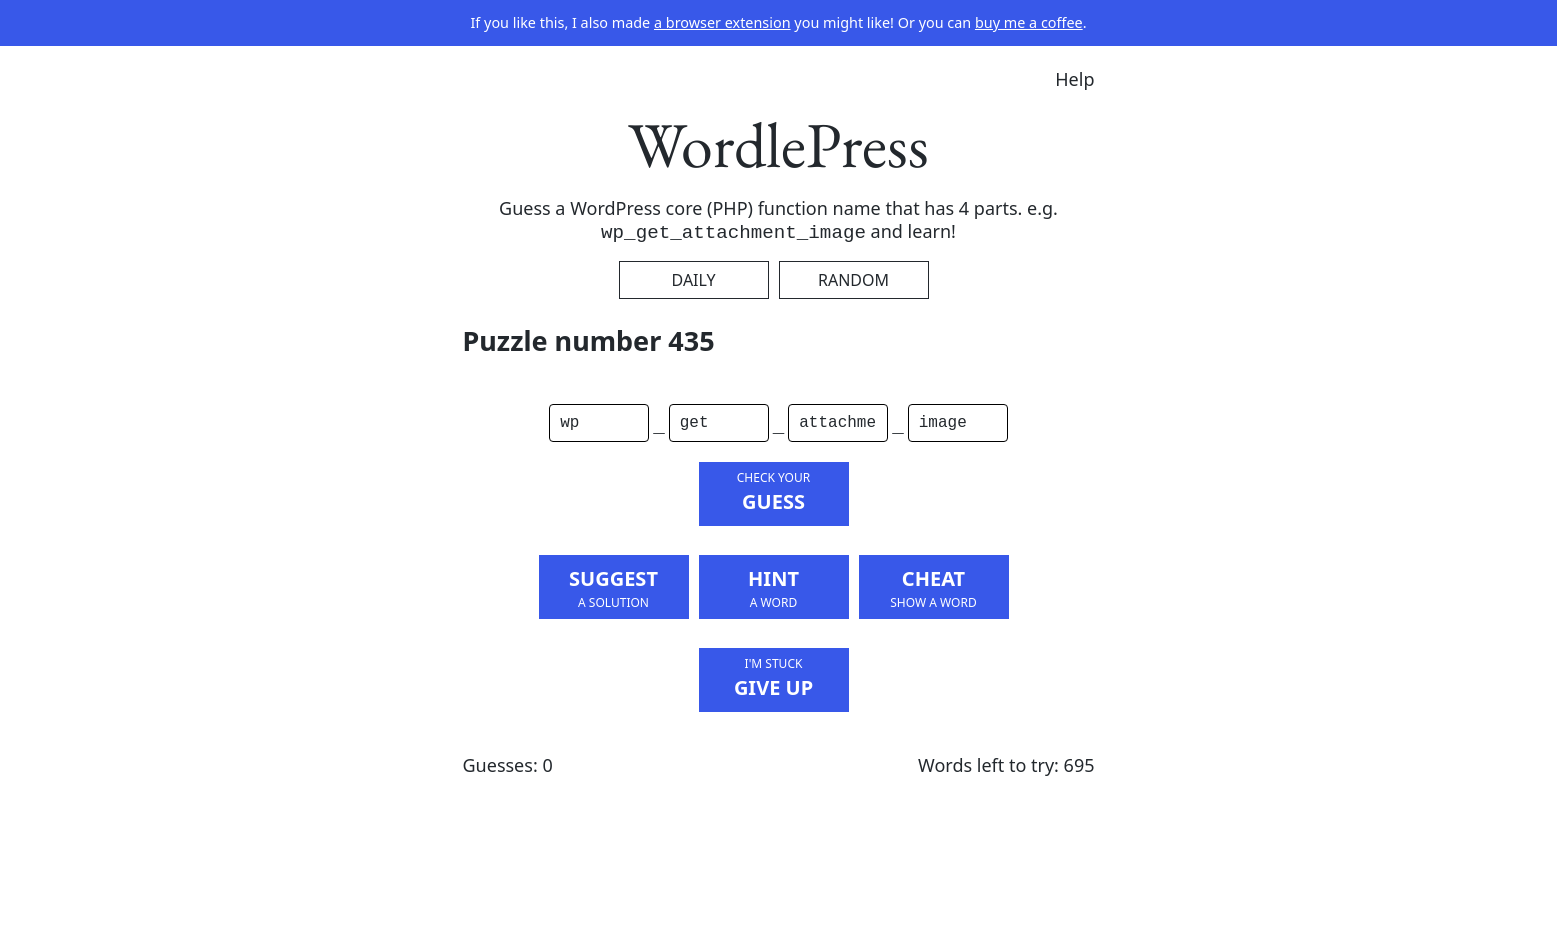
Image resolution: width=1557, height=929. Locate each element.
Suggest (614, 588)
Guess (774, 492)
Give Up (774, 678)
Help (1074, 79)
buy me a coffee (1029, 22)
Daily (694, 280)
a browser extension (722, 22)
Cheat (934, 588)
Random (853, 280)
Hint (774, 588)
